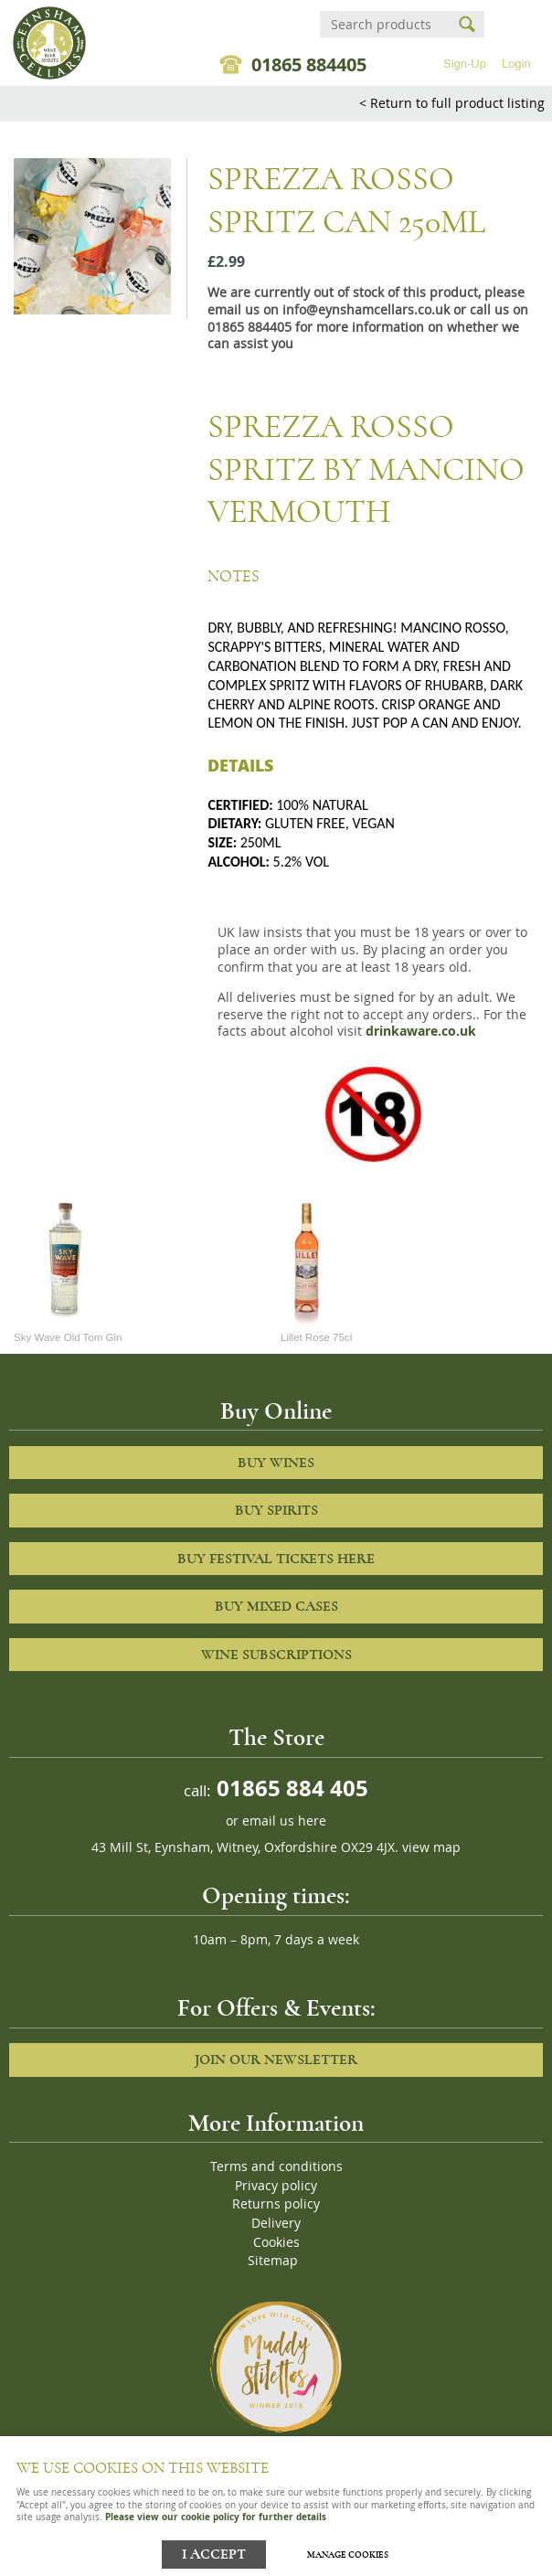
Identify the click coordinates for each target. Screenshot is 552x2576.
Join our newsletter (276, 2059)
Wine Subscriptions (276, 1654)
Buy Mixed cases (276, 1606)
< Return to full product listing (452, 103)
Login (516, 63)
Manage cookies (347, 2555)
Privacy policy (276, 2185)
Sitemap (273, 2260)
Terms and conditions (276, 2166)
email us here (284, 1821)
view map (431, 1847)
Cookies (276, 2242)
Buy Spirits (276, 1510)
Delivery (276, 2223)
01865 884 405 (289, 1787)
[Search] (385, 24)
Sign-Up (464, 63)
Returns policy (276, 2204)
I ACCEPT (214, 2554)
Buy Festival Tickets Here (276, 1558)
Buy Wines (276, 1462)
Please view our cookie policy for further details (215, 2517)
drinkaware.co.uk (421, 1031)
